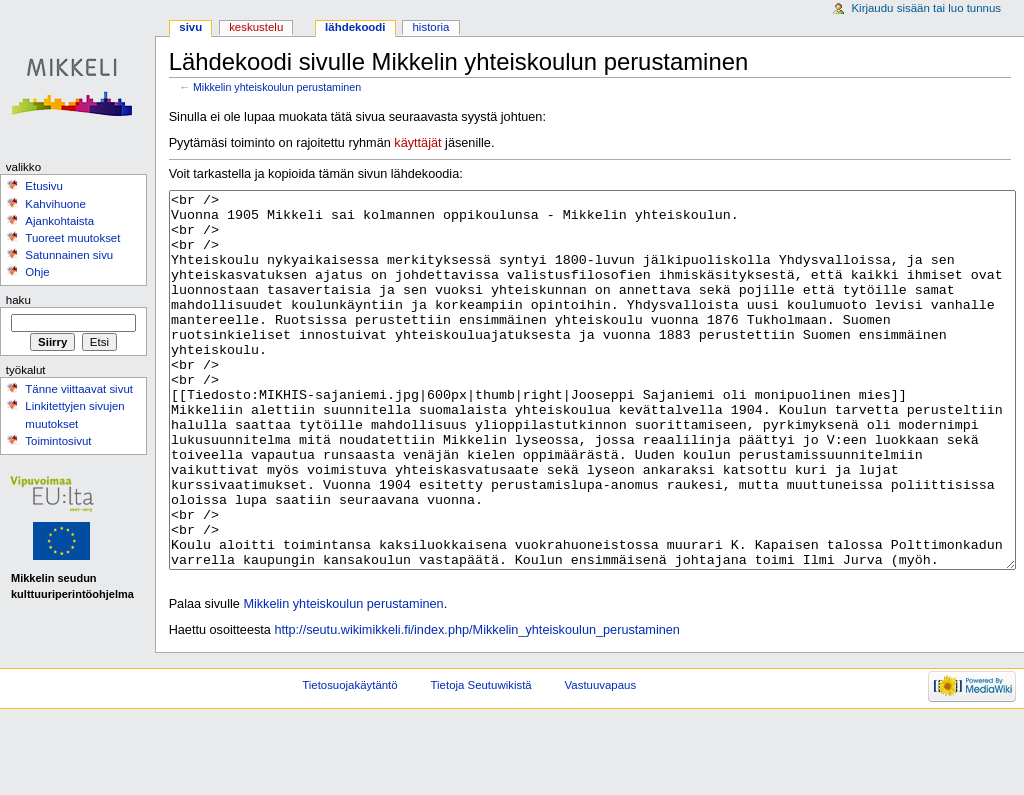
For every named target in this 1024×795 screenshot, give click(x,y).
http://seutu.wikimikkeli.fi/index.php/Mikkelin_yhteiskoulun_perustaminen (477, 705)
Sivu (190, 27)
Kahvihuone (55, 204)
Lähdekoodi (355, 27)
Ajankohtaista (59, 221)
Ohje (37, 272)
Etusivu (44, 186)
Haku (18, 300)
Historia (431, 27)
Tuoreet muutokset (72, 238)
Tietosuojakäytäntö (349, 760)
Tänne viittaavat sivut (79, 389)
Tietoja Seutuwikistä (481, 760)
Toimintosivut (58, 441)
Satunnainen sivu (69, 255)
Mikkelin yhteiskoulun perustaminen (277, 87)
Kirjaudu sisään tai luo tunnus (926, 8)
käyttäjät (417, 143)
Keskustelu (256, 27)
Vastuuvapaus (601, 760)
